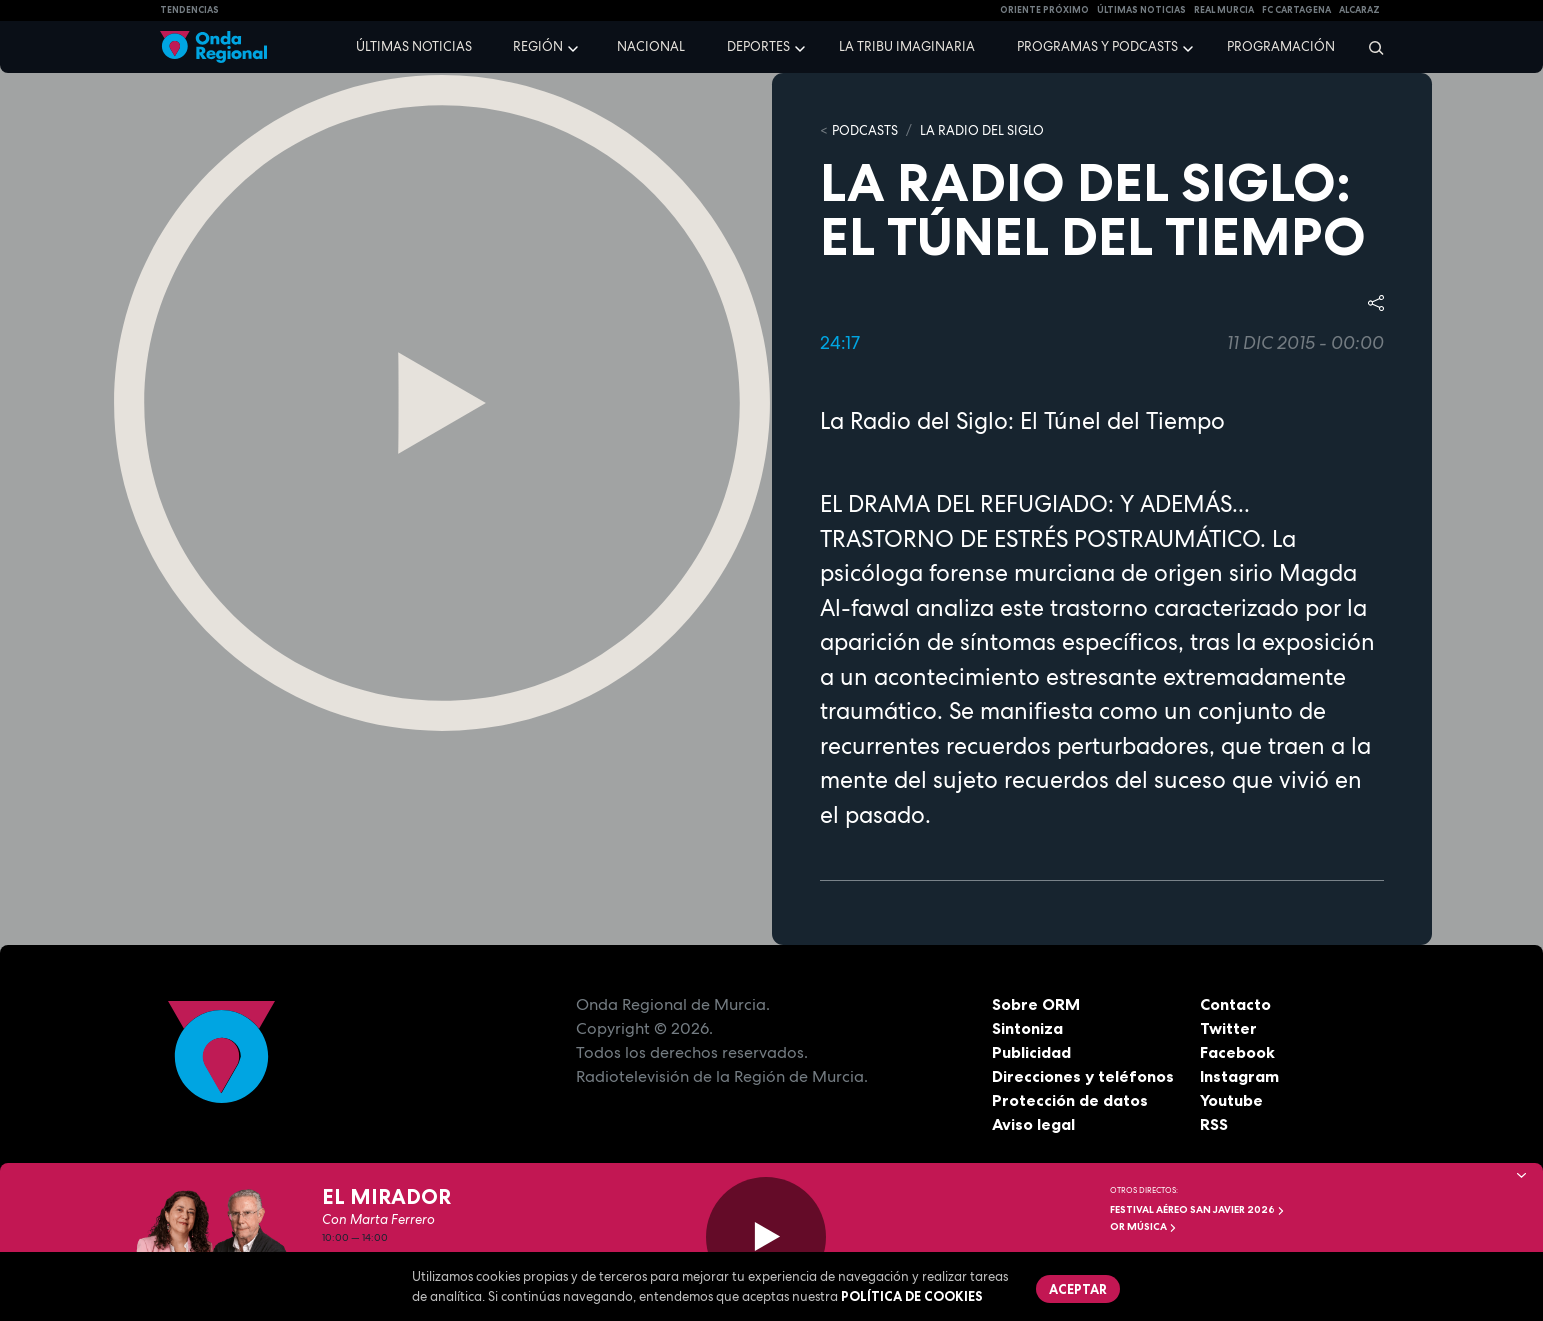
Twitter (1228, 1028)
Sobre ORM (1036, 1004)
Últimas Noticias (1141, 10)
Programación (1281, 46)
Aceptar (1078, 1289)
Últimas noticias (414, 46)
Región (538, 46)
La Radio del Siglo (982, 130)
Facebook (1237, 1052)
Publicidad (1031, 1052)
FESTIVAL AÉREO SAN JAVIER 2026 (1197, 1209)
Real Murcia (1224, 10)
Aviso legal (1033, 1124)
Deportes (758, 46)
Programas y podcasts (1097, 46)
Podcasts (865, 130)
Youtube (1231, 1100)
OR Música (1143, 1226)
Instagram (1239, 1076)
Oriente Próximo (1044, 10)
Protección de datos (1070, 1100)
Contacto (1235, 1004)
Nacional (651, 46)
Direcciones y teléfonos (1083, 1076)
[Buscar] (1369, 47)
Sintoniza (1027, 1028)
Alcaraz (1359, 10)
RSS (1214, 1124)
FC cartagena (1296, 10)
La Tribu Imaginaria (907, 46)
